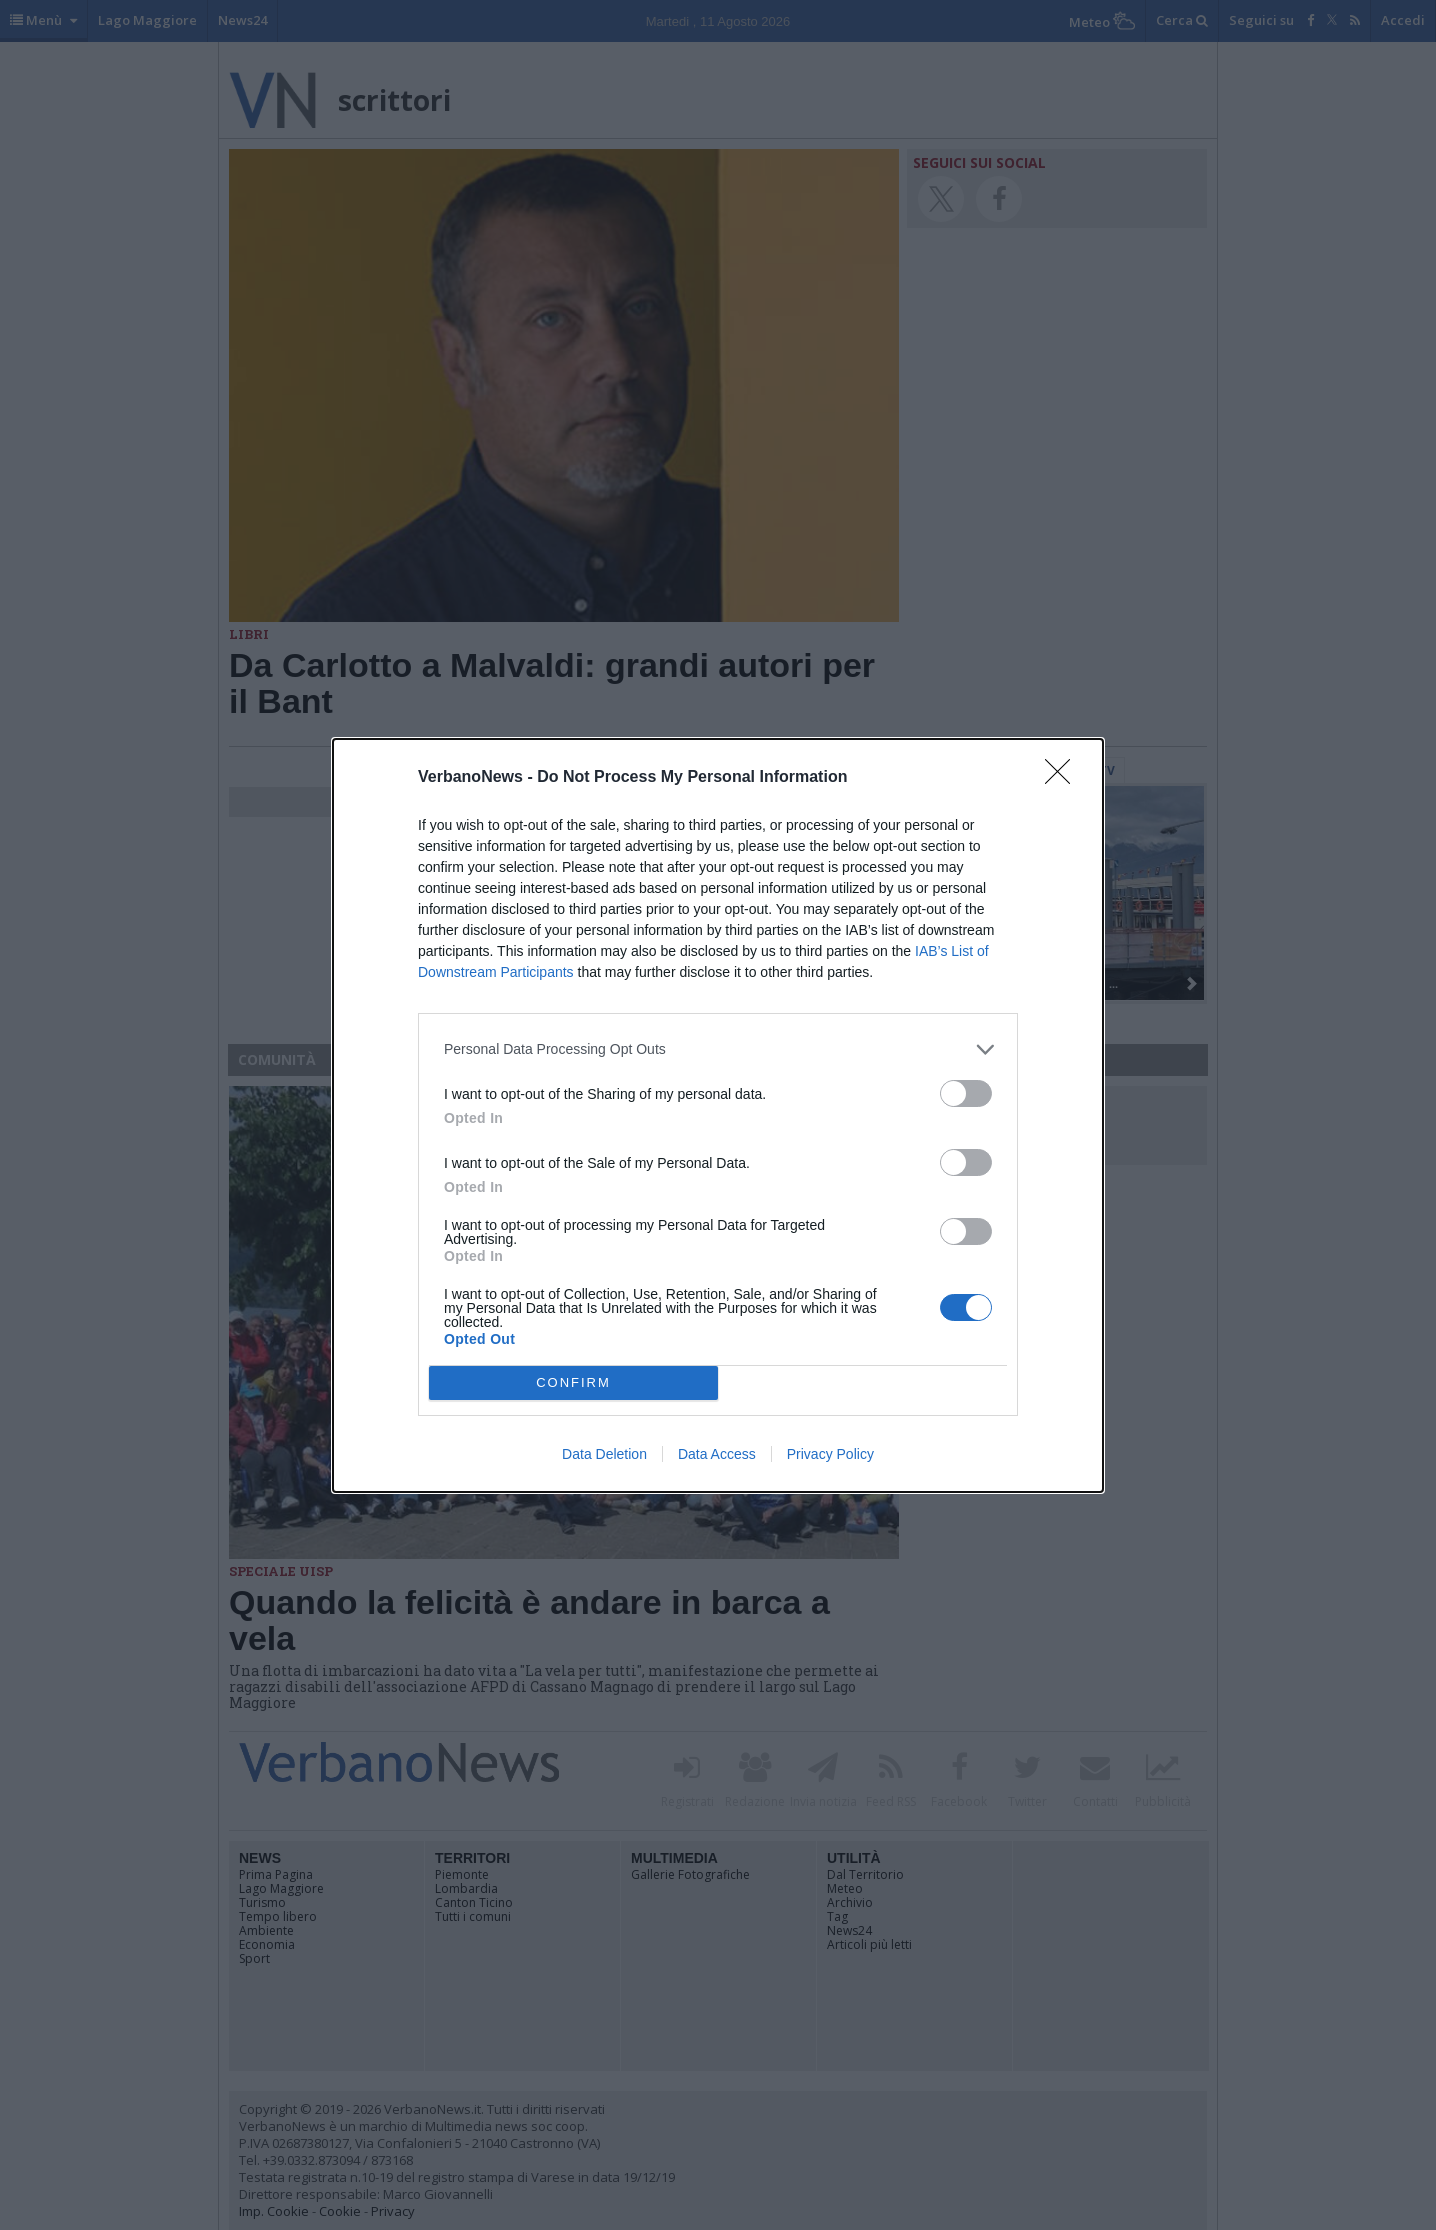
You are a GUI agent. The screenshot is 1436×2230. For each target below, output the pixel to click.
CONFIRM (573, 1382)
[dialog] (718, 1115)
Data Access (717, 1454)
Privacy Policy (830, 1454)
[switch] (966, 1093)
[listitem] (718, 1049)
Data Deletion (604, 1454)
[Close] (1064, 778)
